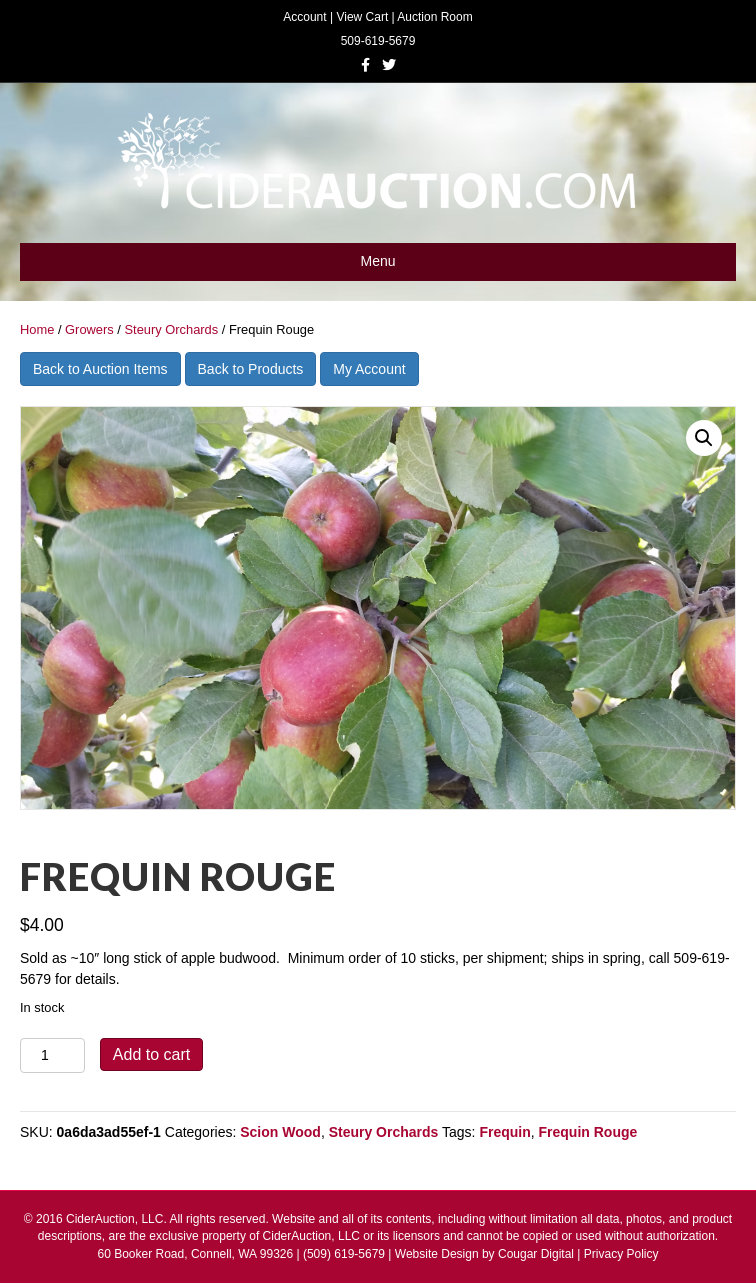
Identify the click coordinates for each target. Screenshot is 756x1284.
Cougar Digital (536, 1254)
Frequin (504, 1132)
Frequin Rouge (588, 1132)
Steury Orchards (171, 329)
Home (37, 329)
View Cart (362, 17)
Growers (89, 329)
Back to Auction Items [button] (100, 369)
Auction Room (434, 17)
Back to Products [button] (251, 369)
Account (304, 17)
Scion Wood (280, 1132)
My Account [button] (369, 369)
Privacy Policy (621, 1254)
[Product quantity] (52, 1055)
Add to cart (151, 1054)
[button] (704, 438)
